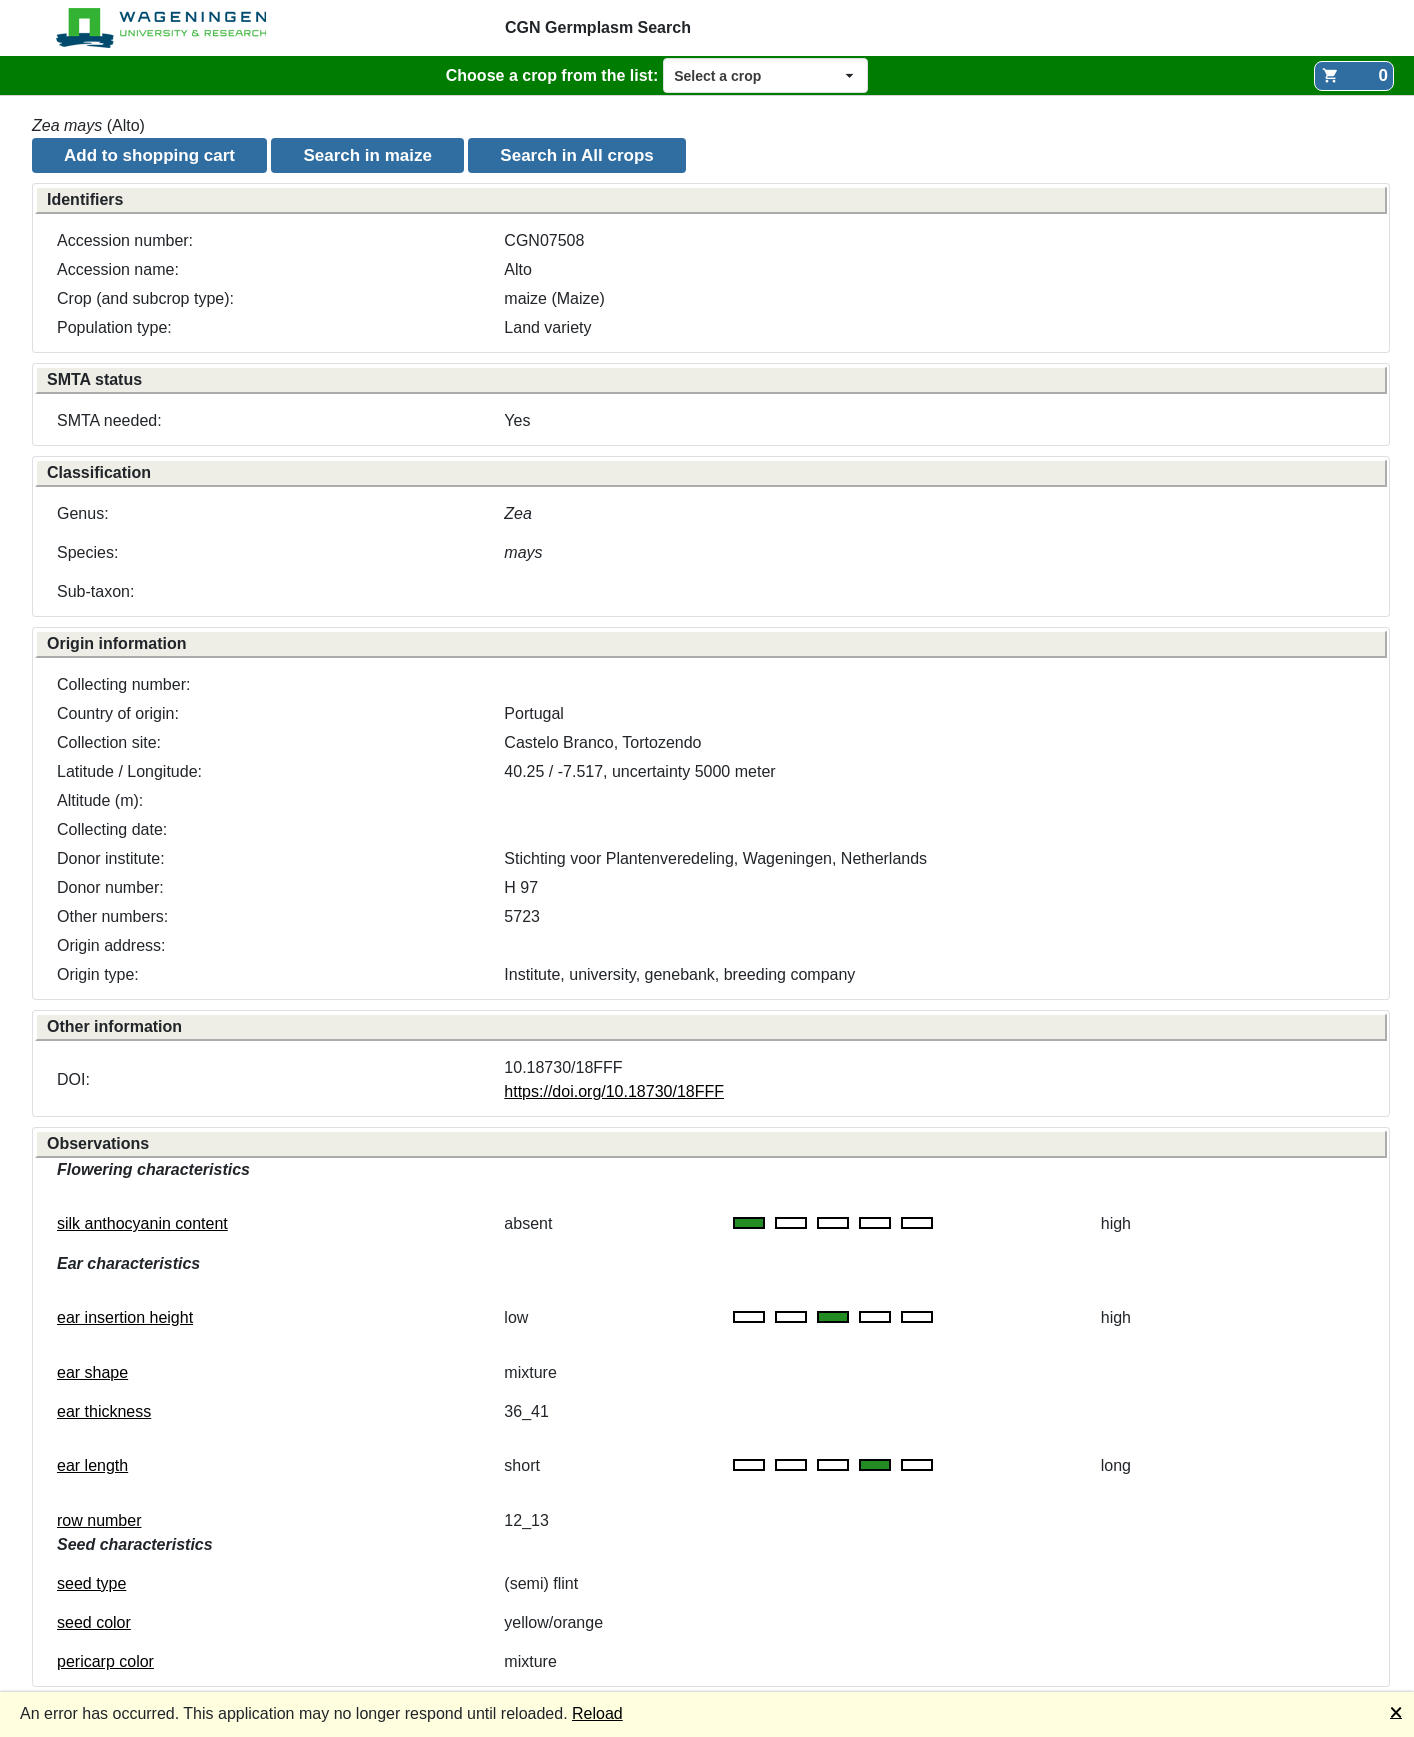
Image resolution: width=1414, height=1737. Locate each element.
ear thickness (104, 1411)
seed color (94, 1622)
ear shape (92, 1372)
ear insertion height (125, 1317)
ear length (92, 1465)
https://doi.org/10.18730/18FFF (614, 1091)
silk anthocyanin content (142, 1223)
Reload (597, 1713)
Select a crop (717, 76)
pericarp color (105, 1661)
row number (99, 1520)
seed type (91, 1583)
